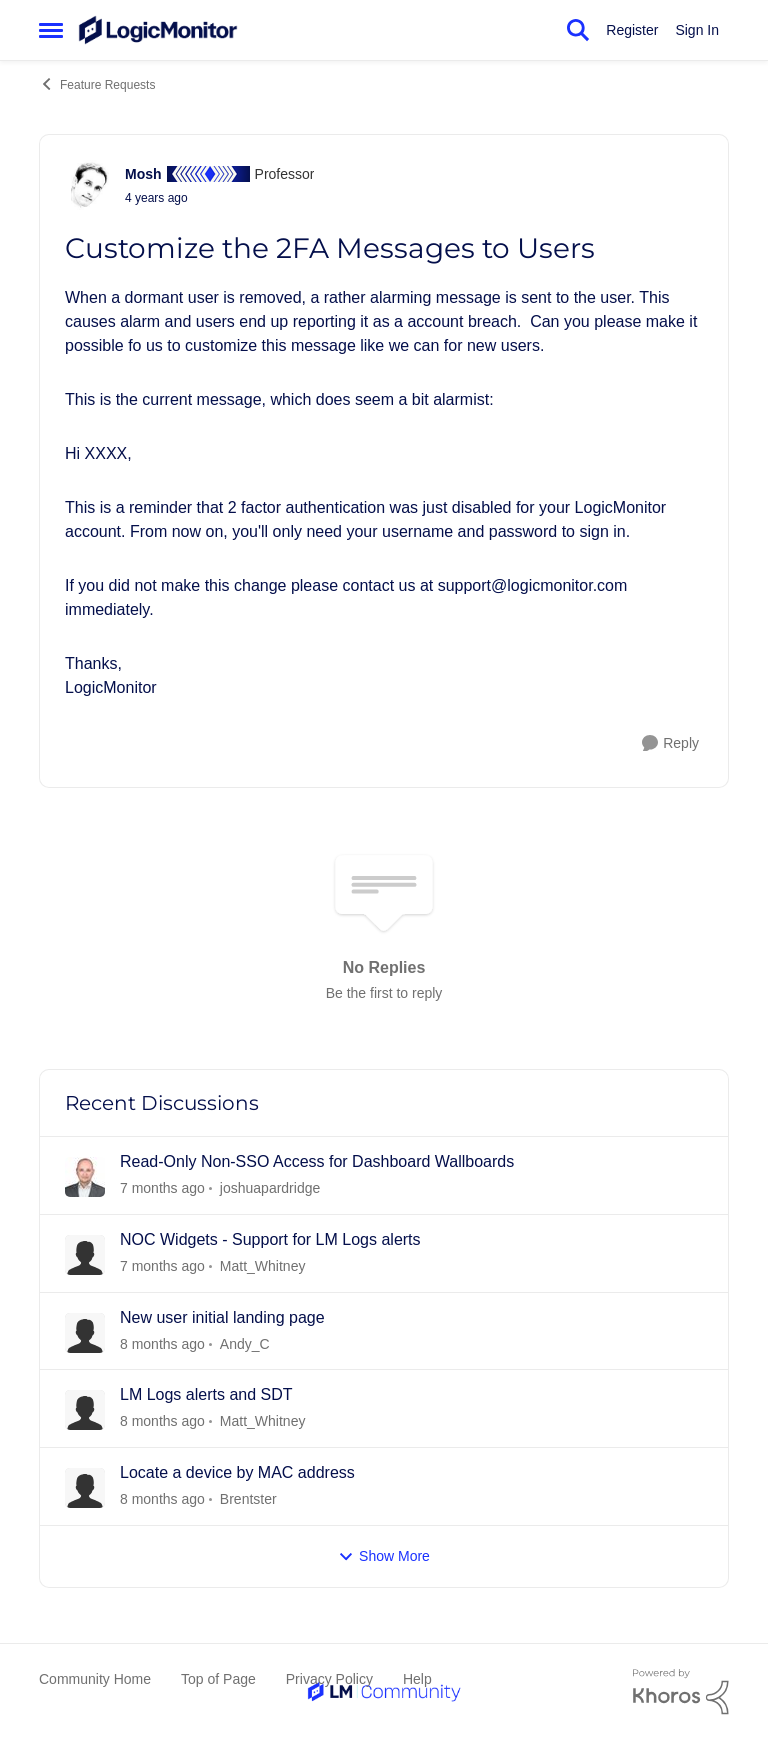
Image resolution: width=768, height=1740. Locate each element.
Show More (384, 1556)
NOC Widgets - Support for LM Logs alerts (270, 1239)
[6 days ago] (162, 1188)
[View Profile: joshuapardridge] (85, 1177)
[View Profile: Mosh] (90, 185)
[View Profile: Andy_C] (85, 1333)
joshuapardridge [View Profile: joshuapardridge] (270, 1188)
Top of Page (218, 1679)
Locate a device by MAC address (237, 1472)
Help (417, 1679)
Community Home (95, 1679)
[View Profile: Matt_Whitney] (85, 1255)
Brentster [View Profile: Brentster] (248, 1499)
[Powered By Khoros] (681, 1692)
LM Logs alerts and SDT (206, 1394)
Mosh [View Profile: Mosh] (143, 174)
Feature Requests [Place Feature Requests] (97, 84)
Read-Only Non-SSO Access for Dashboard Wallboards (317, 1161)
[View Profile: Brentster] (85, 1488)
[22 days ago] (162, 1421)
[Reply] (670, 743)
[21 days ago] (162, 1266)
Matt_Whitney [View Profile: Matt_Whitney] (263, 1266)
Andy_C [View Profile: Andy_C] (245, 1343)
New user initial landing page (222, 1317)
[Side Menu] (51, 30)
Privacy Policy (329, 1679)
